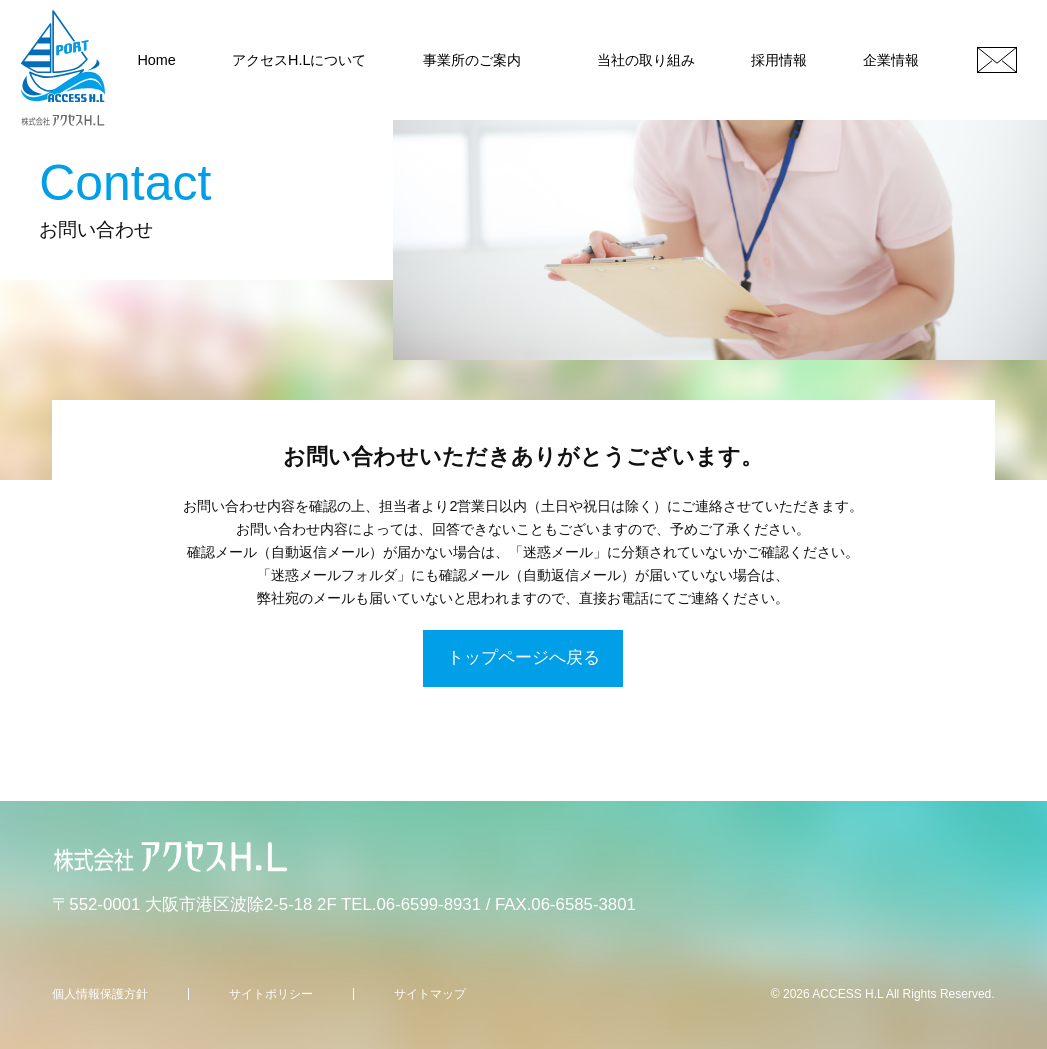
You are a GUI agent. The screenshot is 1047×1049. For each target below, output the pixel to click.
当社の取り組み (646, 60)
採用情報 (779, 60)
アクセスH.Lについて (299, 60)
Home (156, 60)
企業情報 (891, 60)
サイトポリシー (271, 994)
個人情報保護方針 (100, 994)
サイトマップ (430, 994)
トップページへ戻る (523, 657)
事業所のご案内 (472, 60)
